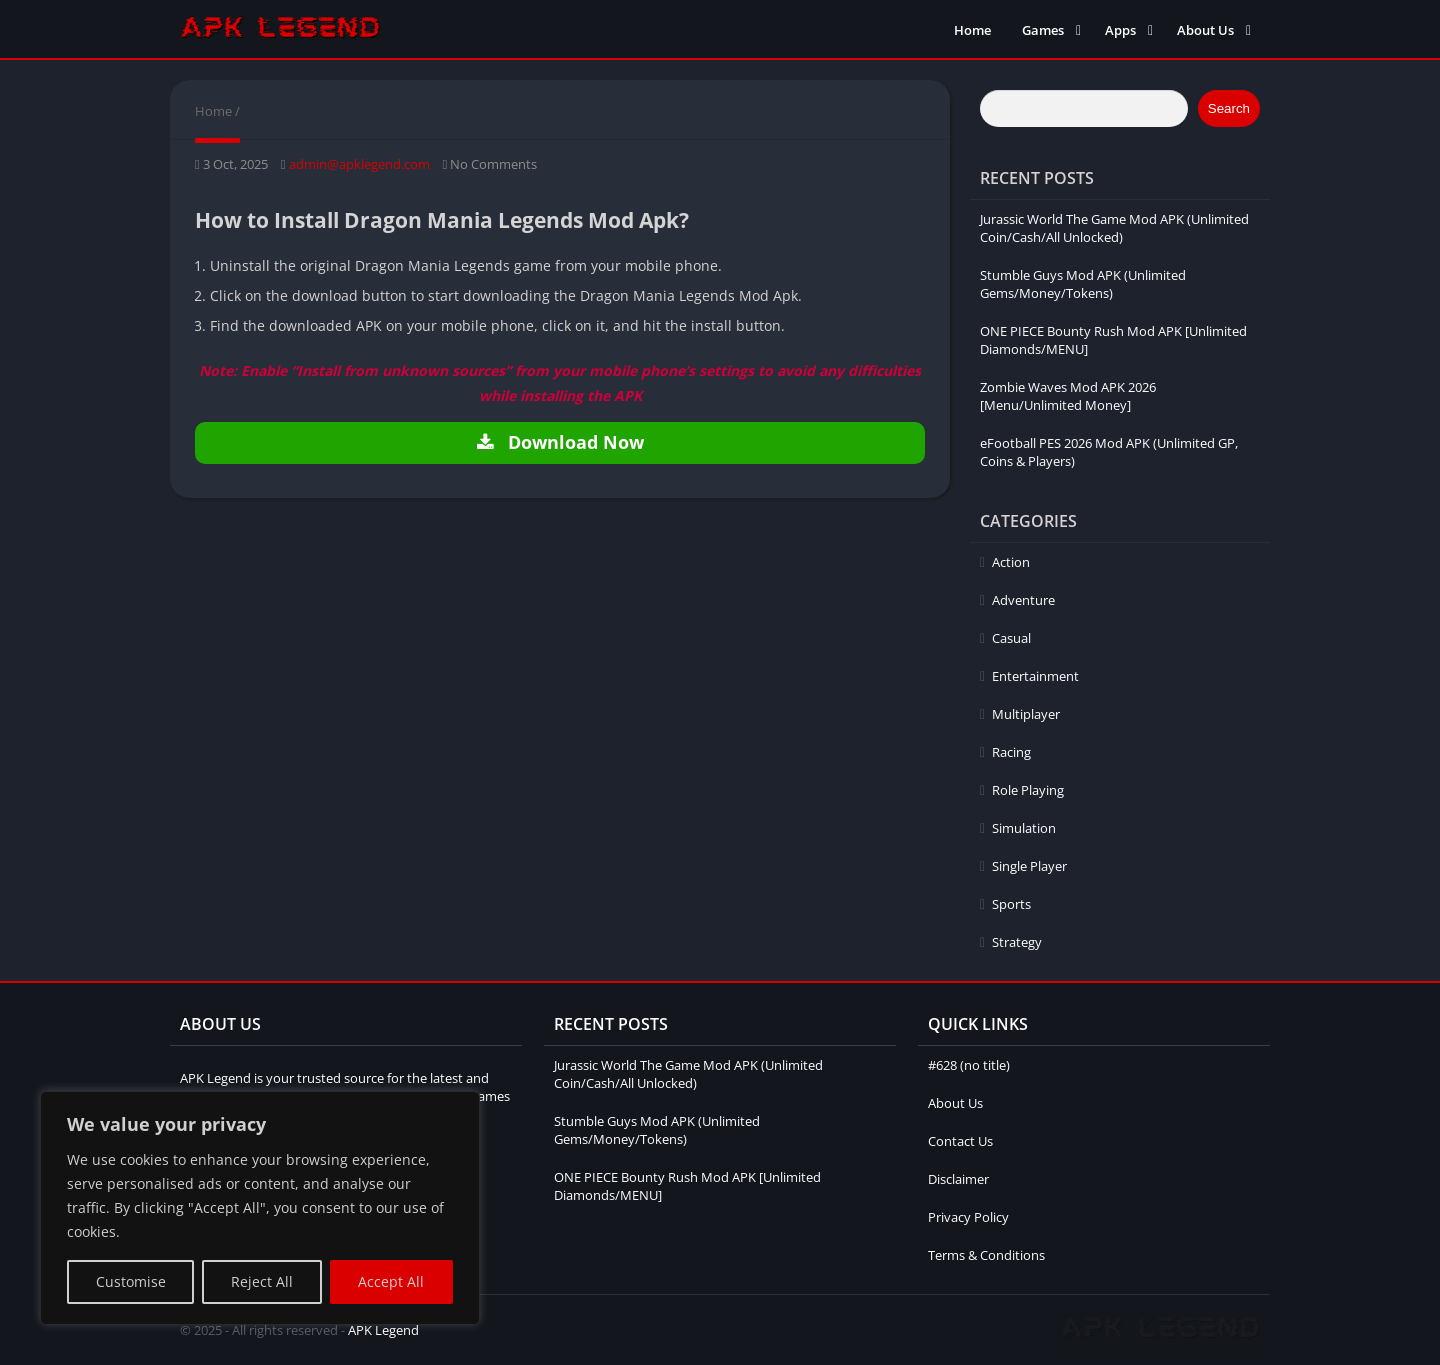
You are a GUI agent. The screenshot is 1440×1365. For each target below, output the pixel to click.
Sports (1011, 904)
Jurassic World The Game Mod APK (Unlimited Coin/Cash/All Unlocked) (1114, 228)
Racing (1011, 752)
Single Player (1029, 866)
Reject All (262, 1281)
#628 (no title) (969, 1065)
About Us (1205, 30)
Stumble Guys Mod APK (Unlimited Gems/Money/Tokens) (1083, 284)
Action (1011, 562)
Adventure (1023, 600)
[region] (260, 1208)
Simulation (1024, 828)
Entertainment (1035, 676)
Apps (1120, 30)
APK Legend (383, 1330)
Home (972, 30)
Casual (1011, 638)
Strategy (1017, 942)
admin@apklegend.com (359, 164)
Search (1229, 108)
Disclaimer (958, 1179)
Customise (131, 1281)
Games (1043, 30)
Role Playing (1028, 790)
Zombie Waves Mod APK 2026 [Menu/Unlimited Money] (1068, 396)
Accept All (391, 1281)
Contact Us (960, 1141)
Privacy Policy (968, 1217)
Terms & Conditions (986, 1255)
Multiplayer (1026, 714)
